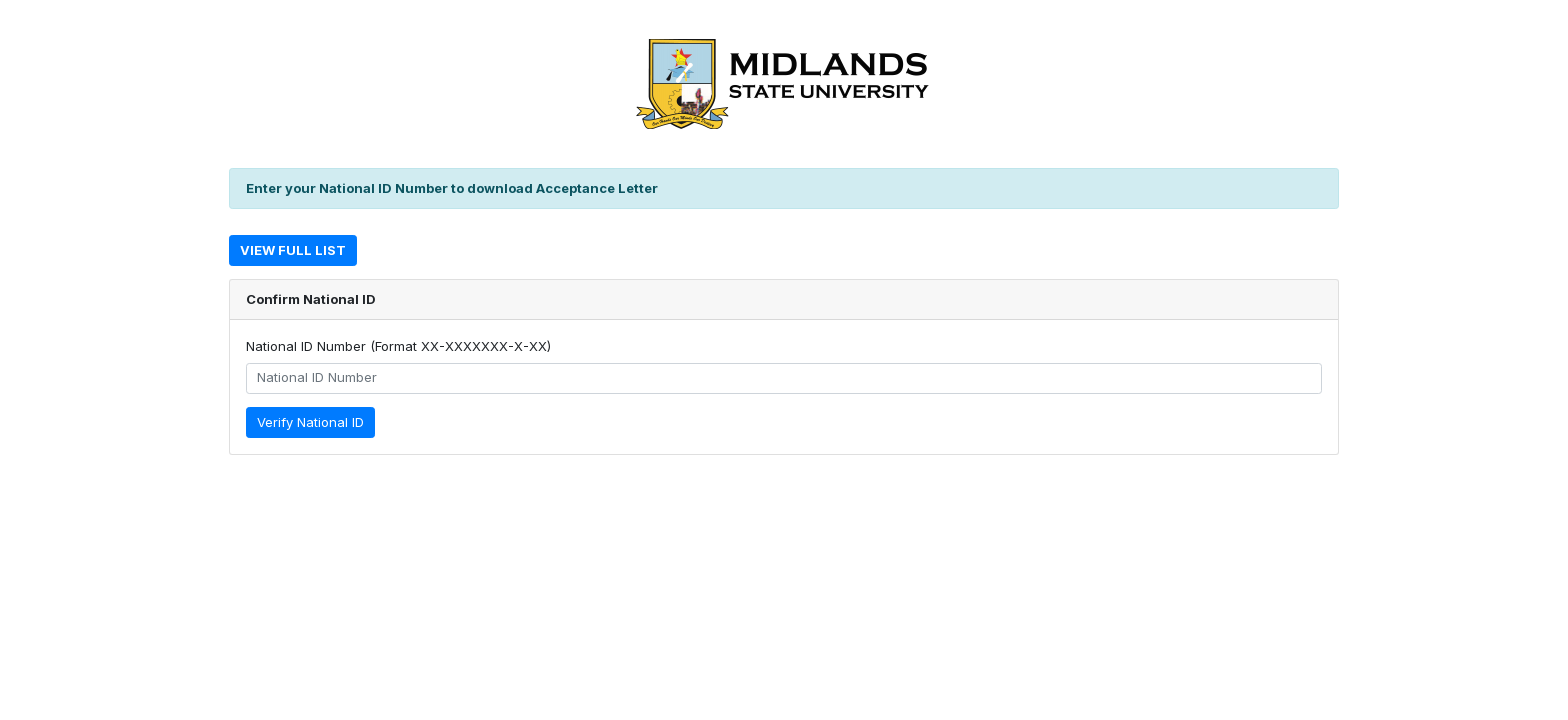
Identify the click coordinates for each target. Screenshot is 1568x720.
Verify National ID (310, 422)
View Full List (293, 250)
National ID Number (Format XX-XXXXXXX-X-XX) (398, 346)
